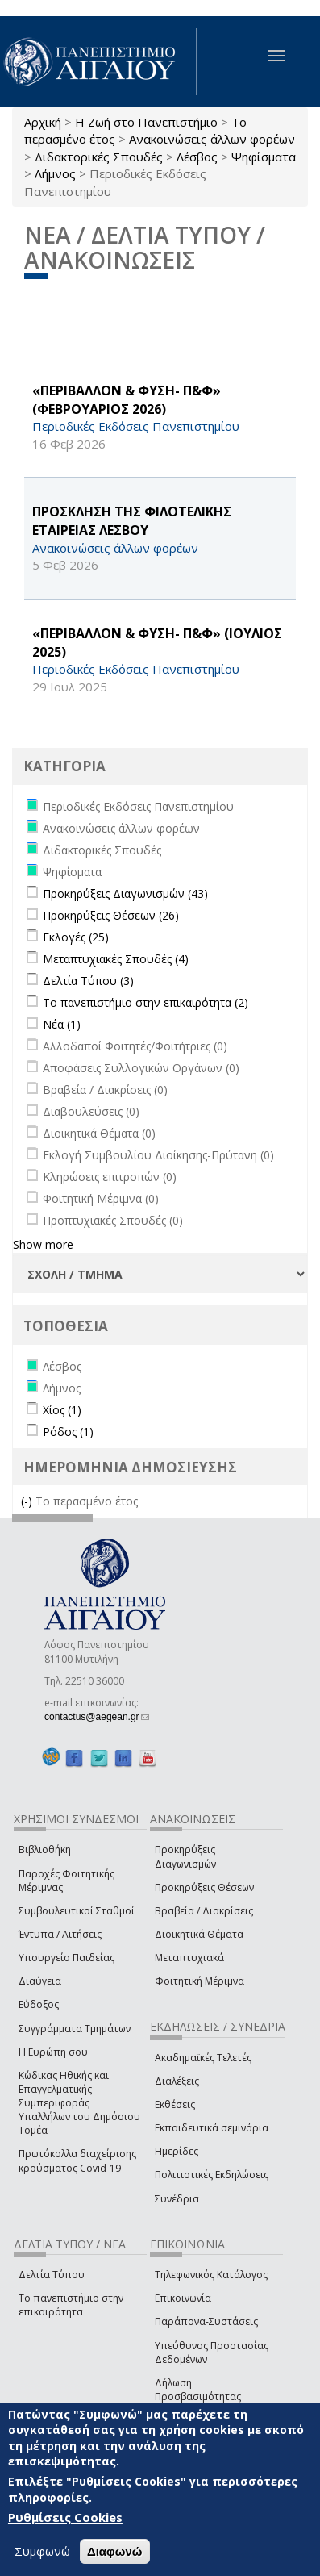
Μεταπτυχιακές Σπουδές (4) (116, 959)
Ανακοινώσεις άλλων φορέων (212, 139)
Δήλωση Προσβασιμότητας (198, 2389)
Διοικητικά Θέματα (199, 1934)
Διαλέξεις (177, 2081)
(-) (28, 1501)
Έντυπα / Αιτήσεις (60, 1934)
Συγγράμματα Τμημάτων (75, 2028)
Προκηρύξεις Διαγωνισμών (185, 1856)
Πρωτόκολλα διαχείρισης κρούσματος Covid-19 (77, 2160)
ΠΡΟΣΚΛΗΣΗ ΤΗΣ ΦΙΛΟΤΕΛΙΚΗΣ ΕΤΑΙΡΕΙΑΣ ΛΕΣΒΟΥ (131, 521)
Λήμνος (55, 173)
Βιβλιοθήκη (45, 1849)
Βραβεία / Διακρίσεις (204, 1911)
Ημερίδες (176, 2151)
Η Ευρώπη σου (53, 2052)
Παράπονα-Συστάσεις (206, 2321)
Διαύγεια (40, 1981)
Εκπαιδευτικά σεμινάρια (211, 2128)
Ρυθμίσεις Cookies (65, 2518)
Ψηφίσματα (263, 156)
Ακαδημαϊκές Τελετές (203, 2058)
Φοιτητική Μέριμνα (199, 1981)
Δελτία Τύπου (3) (88, 980)
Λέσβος (197, 156)
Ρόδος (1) (68, 1431)
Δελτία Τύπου (52, 2275)
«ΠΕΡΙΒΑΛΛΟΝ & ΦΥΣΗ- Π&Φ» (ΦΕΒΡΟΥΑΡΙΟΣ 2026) (126, 400)
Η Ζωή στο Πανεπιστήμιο (146, 122)
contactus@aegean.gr (96, 1716)
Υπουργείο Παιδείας (66, 1957)
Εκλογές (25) (76, 937)
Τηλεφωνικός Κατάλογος (211, 2275)
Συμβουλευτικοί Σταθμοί (77, 1911)
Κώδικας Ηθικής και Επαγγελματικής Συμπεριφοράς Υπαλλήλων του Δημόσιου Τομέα (79, 2103)
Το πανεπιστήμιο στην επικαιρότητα (71, 2305)
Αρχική (42, 122)
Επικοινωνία (183, 2298)
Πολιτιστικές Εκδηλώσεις (211, 2174)
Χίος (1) (62, 1409)
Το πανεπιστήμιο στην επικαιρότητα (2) (145, 1002)
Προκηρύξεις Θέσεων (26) (111, 915)
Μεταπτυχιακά (189, 1957)
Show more (43, 1244)
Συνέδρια (177, 2199)
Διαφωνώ (115, 2552)
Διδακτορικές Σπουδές (99, 156)
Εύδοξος (39, 2004)
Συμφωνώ (42, 2552)
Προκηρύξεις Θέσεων (204, 1887)
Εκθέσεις (175, 2104)
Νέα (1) (62, 1024)
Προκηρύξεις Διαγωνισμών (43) (125, 893)
